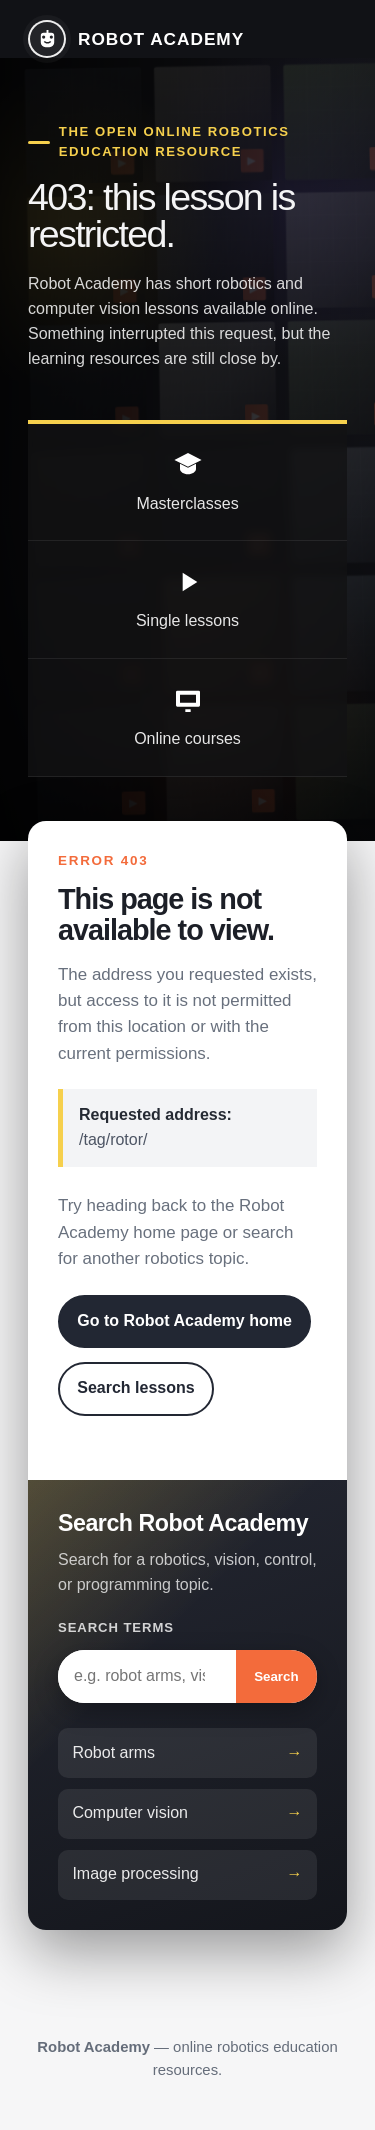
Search (276, 1676)
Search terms (116, 1627)
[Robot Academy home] (136, 39)
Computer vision (130, 1812)
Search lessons (135, 1387)
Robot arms (113, 1752)
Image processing (135, 1873)
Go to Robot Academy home (184, 1320)
